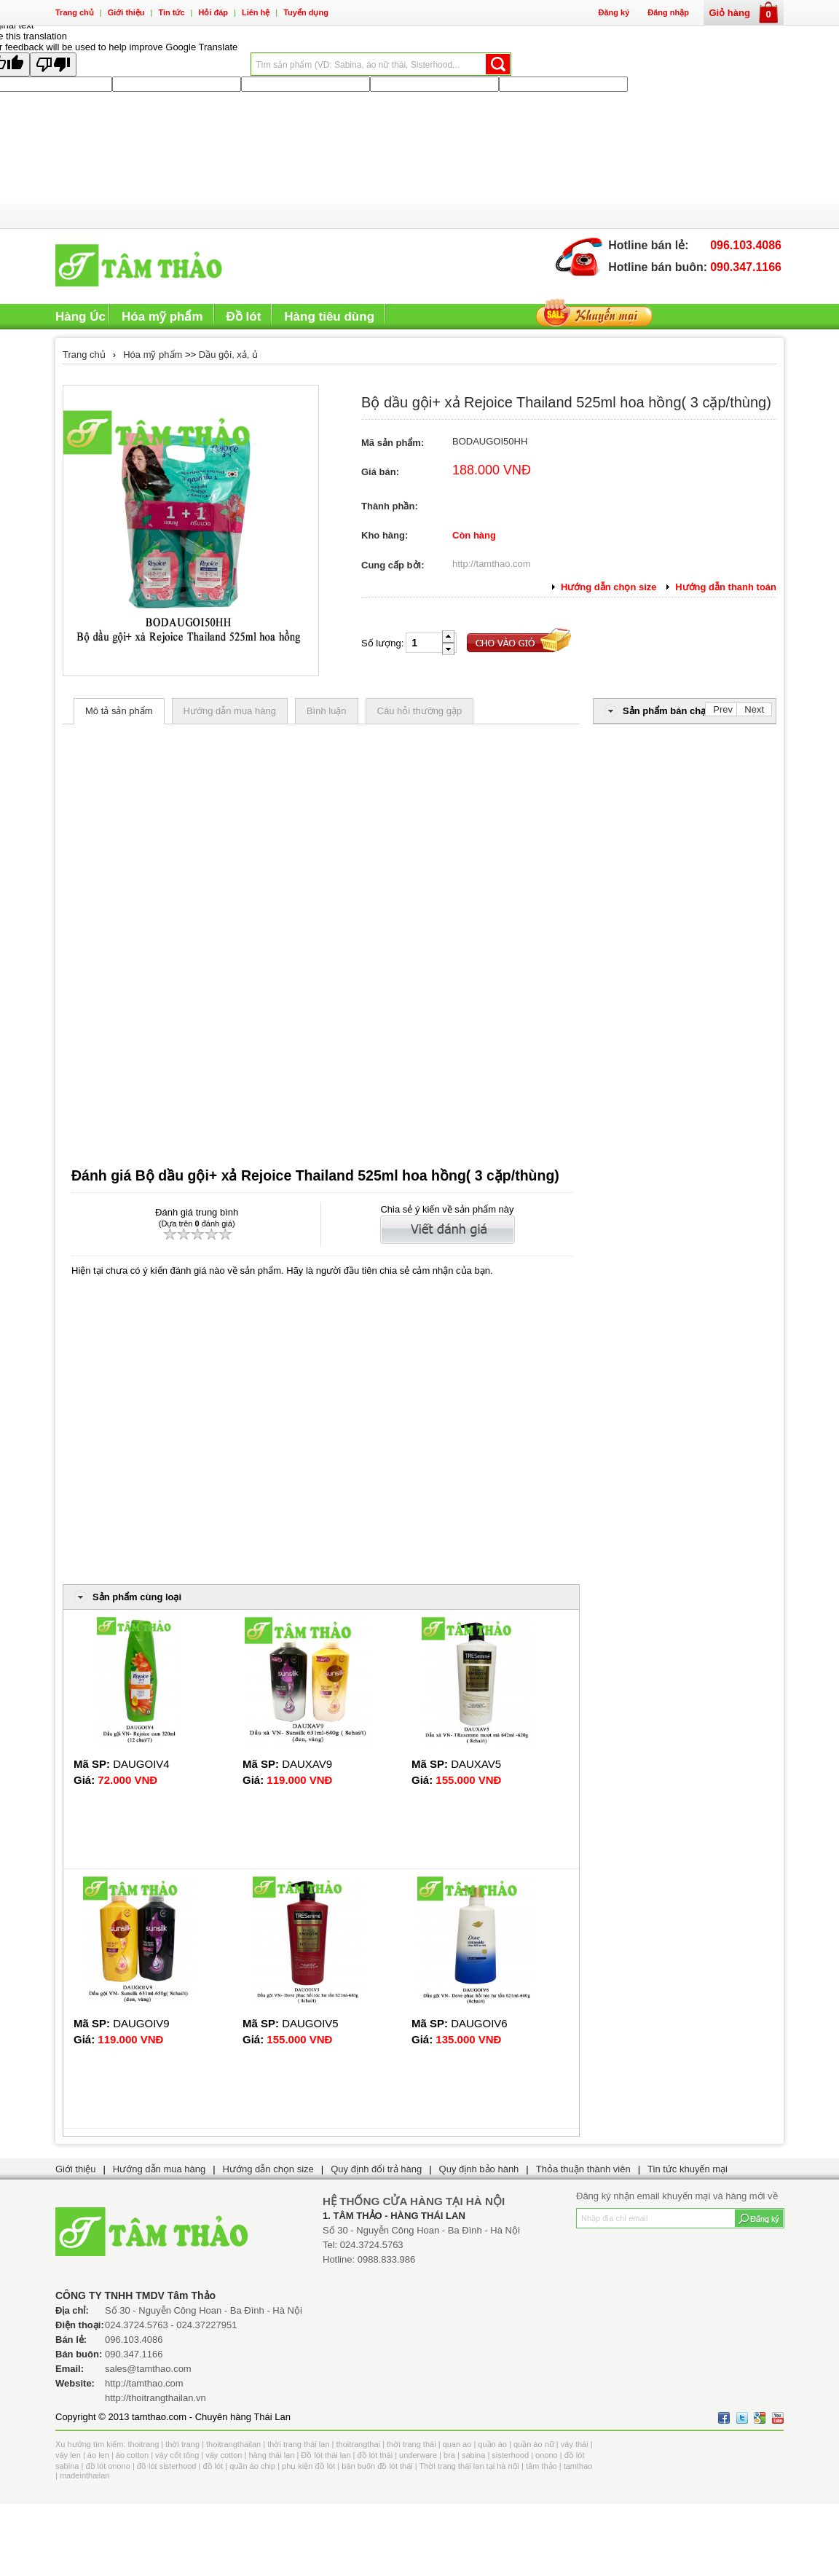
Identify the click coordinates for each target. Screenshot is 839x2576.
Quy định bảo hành (479, 2169)
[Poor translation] (53, 64)
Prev (723, 709)
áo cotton (132, 2455)
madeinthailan (85, 2475)
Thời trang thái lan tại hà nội (469, 2466)
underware (418, 2455)
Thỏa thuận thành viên (583, 2169)
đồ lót (212, 2466)
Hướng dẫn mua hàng (230, 710)
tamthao (578, 2466)
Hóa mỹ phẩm (152, 354)
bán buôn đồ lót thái (377, 2466)
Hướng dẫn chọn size (268, 2169)
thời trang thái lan (298, 2444)
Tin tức (171, 12)
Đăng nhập (668, 12)
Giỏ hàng (744, 13)
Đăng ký (613, 12)
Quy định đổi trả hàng (376, 2169)
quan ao (457, 2444)
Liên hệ (255, 12)
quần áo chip (252, 2466)
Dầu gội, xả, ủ (228, 354)
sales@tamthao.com (148, 2368)
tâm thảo (541, 2466)
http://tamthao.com (491, 563)
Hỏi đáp (213, 12)
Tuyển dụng (305, 12)
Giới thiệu (126, 12)
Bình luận (327, 710)
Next (754, 709)
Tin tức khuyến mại (687, 2169)
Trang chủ (74, 12)
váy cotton (223, 2455)
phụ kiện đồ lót (308, 2466)
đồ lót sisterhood (167, 2466)
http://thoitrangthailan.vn (155, 2397)
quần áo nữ (533, 2444)
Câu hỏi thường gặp (419, 710)
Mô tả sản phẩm (119, 710)
